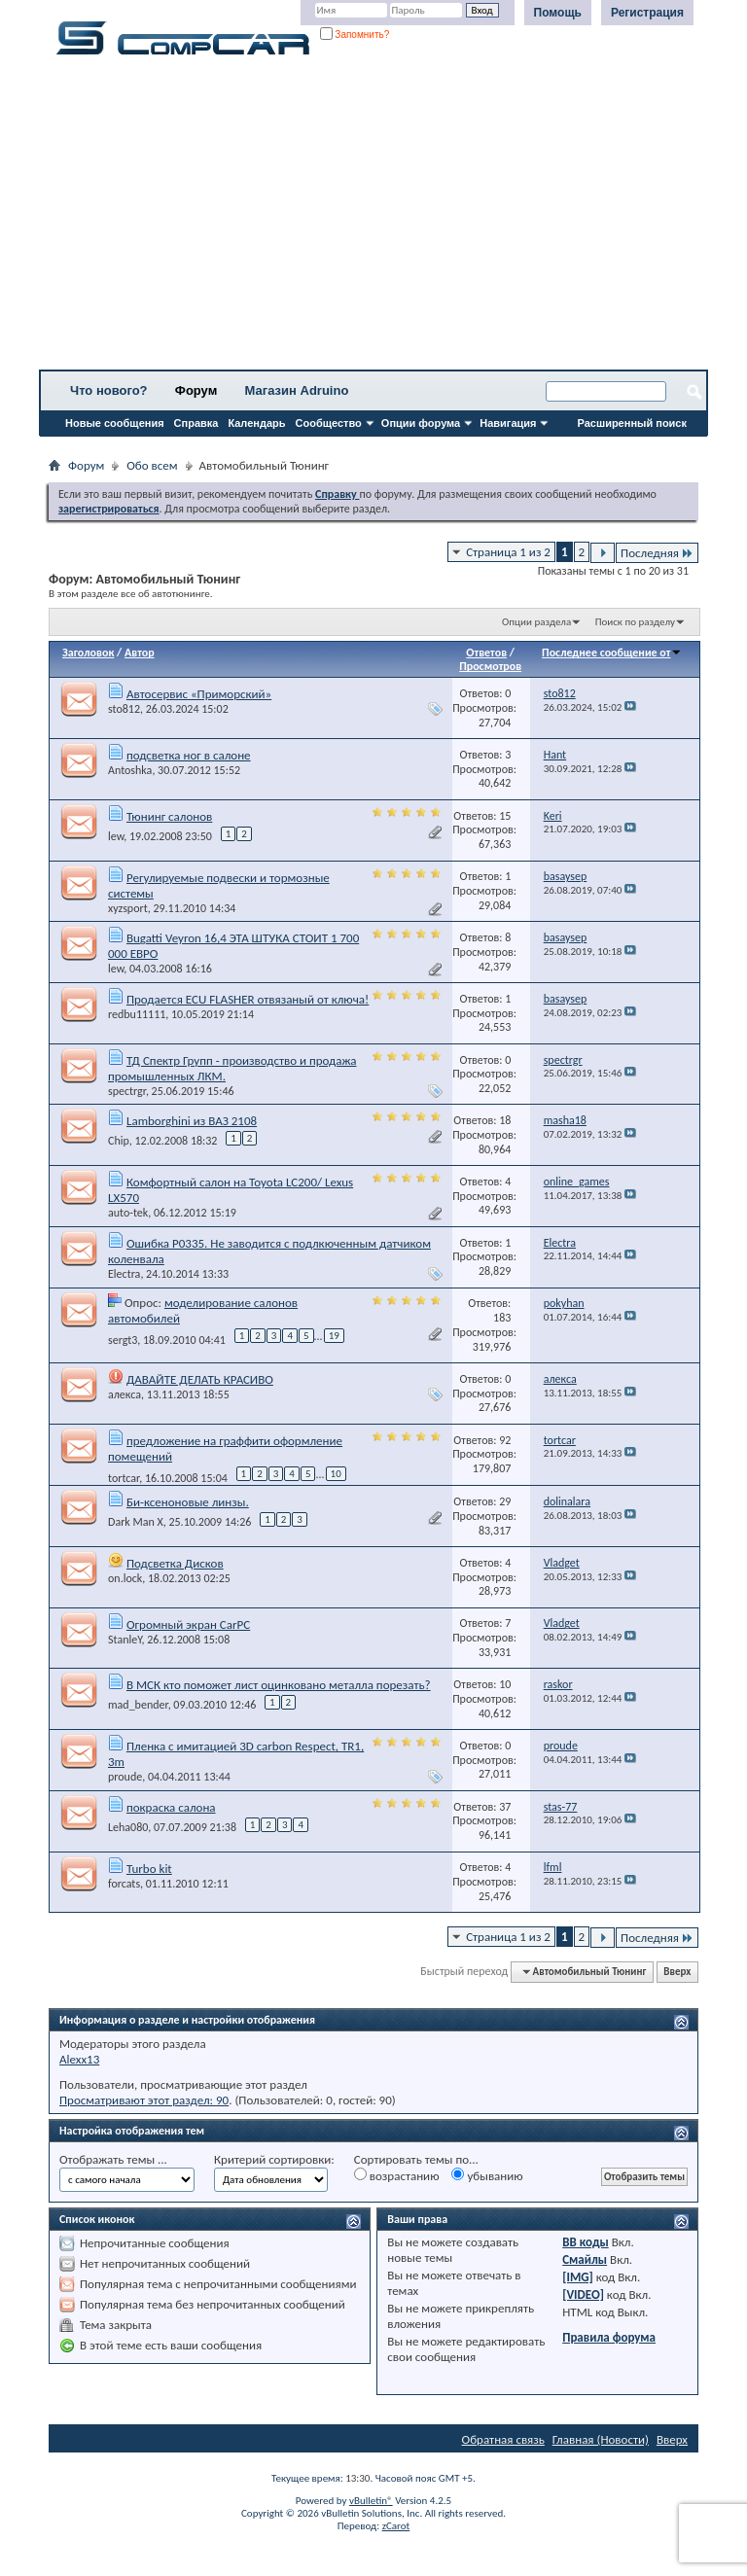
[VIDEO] (583, 2294)
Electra (124, 1274)
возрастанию (397, 2175)
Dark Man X (135, 1522)
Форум (196, 390)
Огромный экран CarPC (188, 1624)
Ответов (486, 652)
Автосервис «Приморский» (198, 694)
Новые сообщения (114, 423)
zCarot (396, 2526)
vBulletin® (371, 2500)
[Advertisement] (373, 219)
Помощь (558, 12)
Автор (139, 652)
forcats (124, 1883)
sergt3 (122, 1339)
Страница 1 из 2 (508, 552)
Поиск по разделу (635, 622)
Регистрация (647, 12)
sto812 (124, 709)
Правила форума (609, 2337)
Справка (196, 423)
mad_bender (138, 1704)
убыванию (486, 2175)
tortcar (123, 1478)
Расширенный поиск (632, 423)
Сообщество (329, 423)
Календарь (256, 423)
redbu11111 (136, 1014)
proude (125, 1776)
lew (116, 836)
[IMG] (577, 2277)
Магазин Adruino (297, 390)
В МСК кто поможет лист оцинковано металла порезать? (278, 1684)
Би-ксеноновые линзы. (187, 1502)
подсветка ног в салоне (188, 755)
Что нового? (109, 390)
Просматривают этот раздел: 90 (144, 2100)
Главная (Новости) (600, 2439)
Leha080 (128, 1827)
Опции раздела (536, 622)
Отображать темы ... (113, 2159)
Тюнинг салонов (169, 816)
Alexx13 (79, 2059)
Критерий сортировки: (274, 2159)
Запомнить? (355, 34)
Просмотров (490, 666)
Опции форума (420, 423)
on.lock (125, 1578)
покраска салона (171, 1807)
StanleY (125, 1639)
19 (334, 1335)
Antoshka (130, 770)
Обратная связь (503, 2439)
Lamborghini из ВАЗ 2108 (191, 1120)
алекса (124, 1394)
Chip (118, 1140)
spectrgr (127, 1091)
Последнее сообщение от (612, 652)
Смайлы (584, 2259)
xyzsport (128, 908)
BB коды (585, 2242)
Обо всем (151, 465)
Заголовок (88, 652)
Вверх (677, 1971)
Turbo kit (149, 1868)
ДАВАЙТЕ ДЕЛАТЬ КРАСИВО (199, 1379)
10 (336, 1473)
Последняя (657, 553)
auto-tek (128, 1212)
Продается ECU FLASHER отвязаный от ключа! (247, 999)
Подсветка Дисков (175, 1563)
